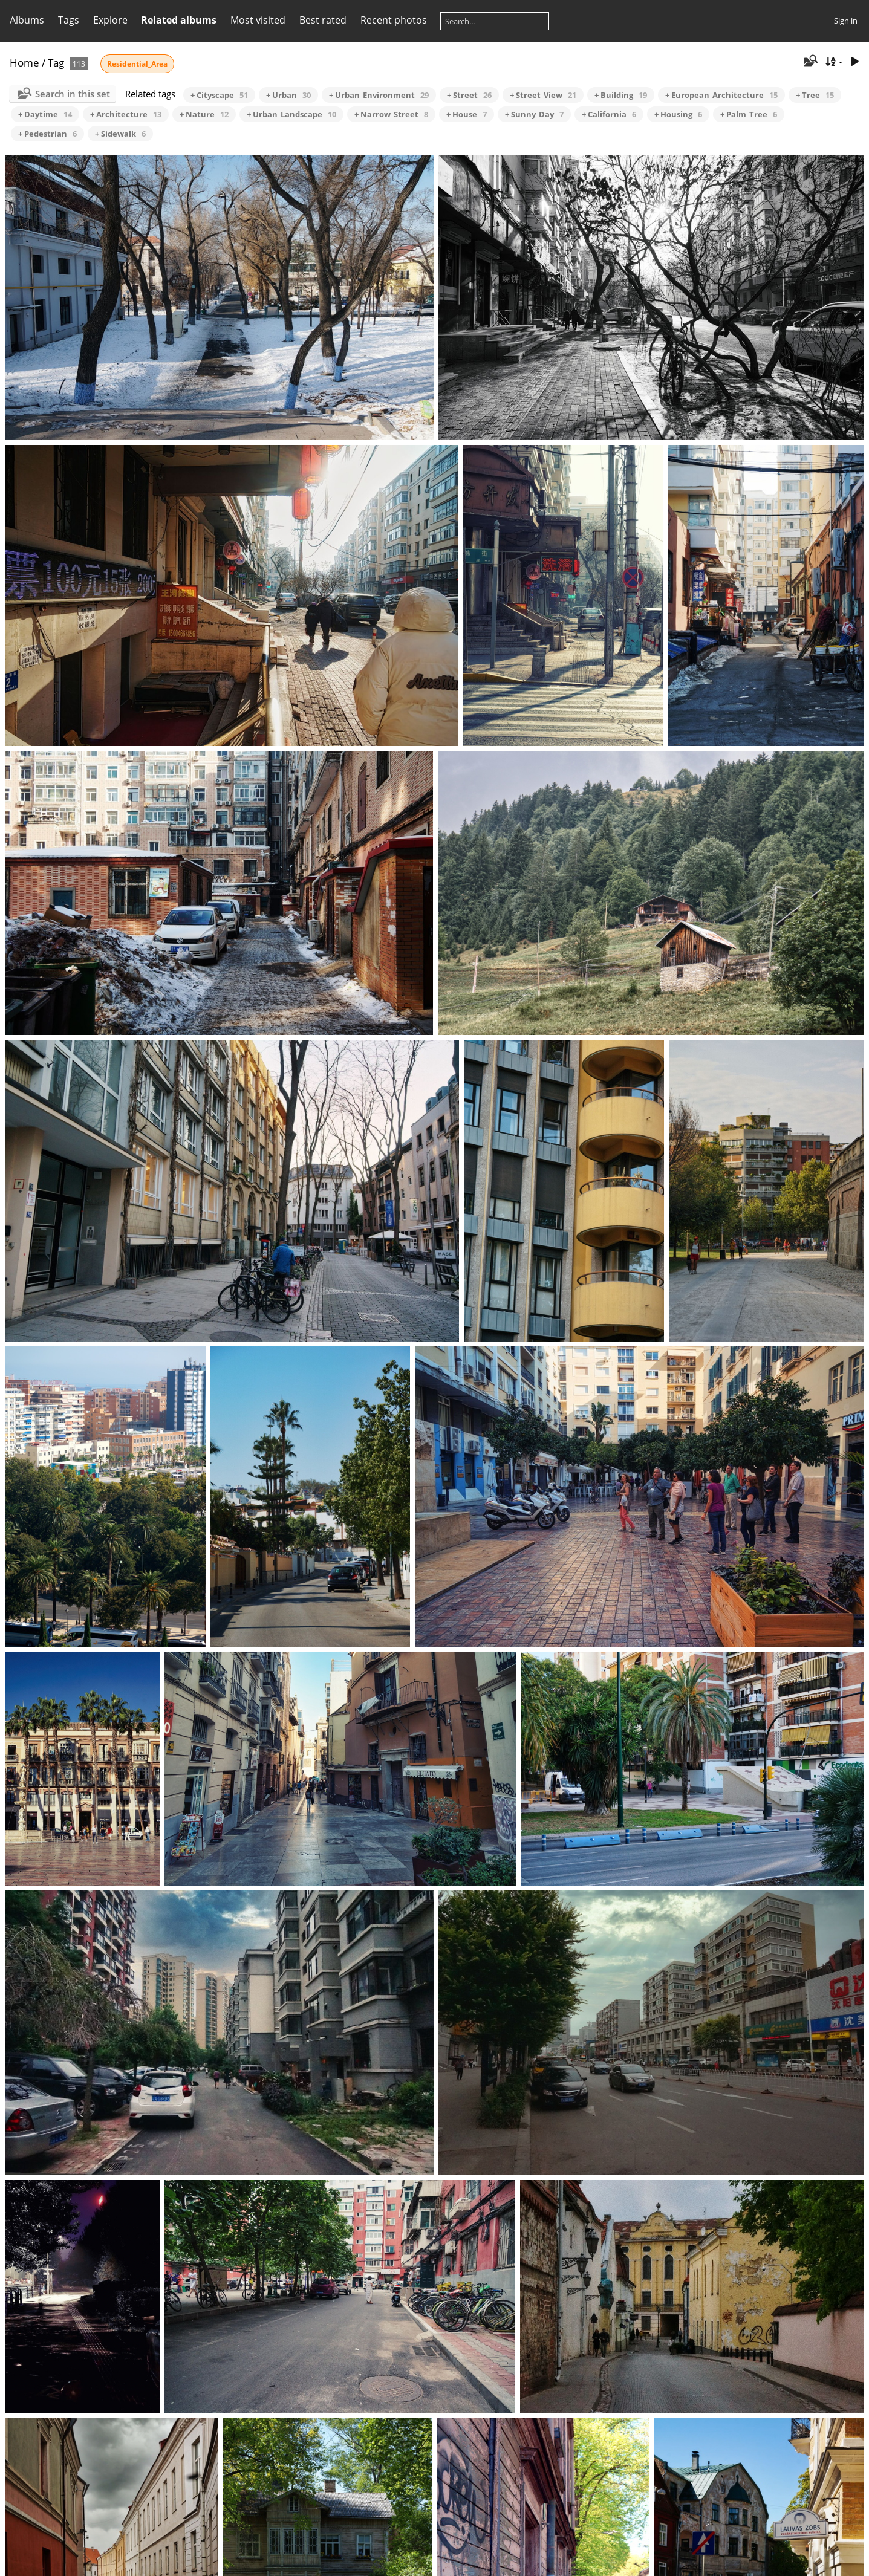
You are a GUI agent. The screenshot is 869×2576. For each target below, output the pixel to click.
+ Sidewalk (120, 133)
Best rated (323, 20)
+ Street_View (543, 94)
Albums (27, 20)
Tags (68, 20)
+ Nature (204, 114)
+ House (466, 114)
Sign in (846, 20)
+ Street (469, 94)
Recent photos (393, 20)
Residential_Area (137, 64)
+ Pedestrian (47, 133)
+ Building (620, 94)
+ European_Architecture (721, 94)
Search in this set (72, 94)
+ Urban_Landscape (291, 114)
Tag (56, 63)
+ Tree (815, 94)
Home (24, 63)
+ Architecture (125, 114)
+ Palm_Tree (748, 114)
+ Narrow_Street (391, 114)
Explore (110, 20)
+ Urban (288, 94)
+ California (609, 114)
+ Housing (678, 114)
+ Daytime (45, 114)
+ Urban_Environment (379, 94)
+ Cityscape (219, 94)
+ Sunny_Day (534, 114)
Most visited (257, 20)
